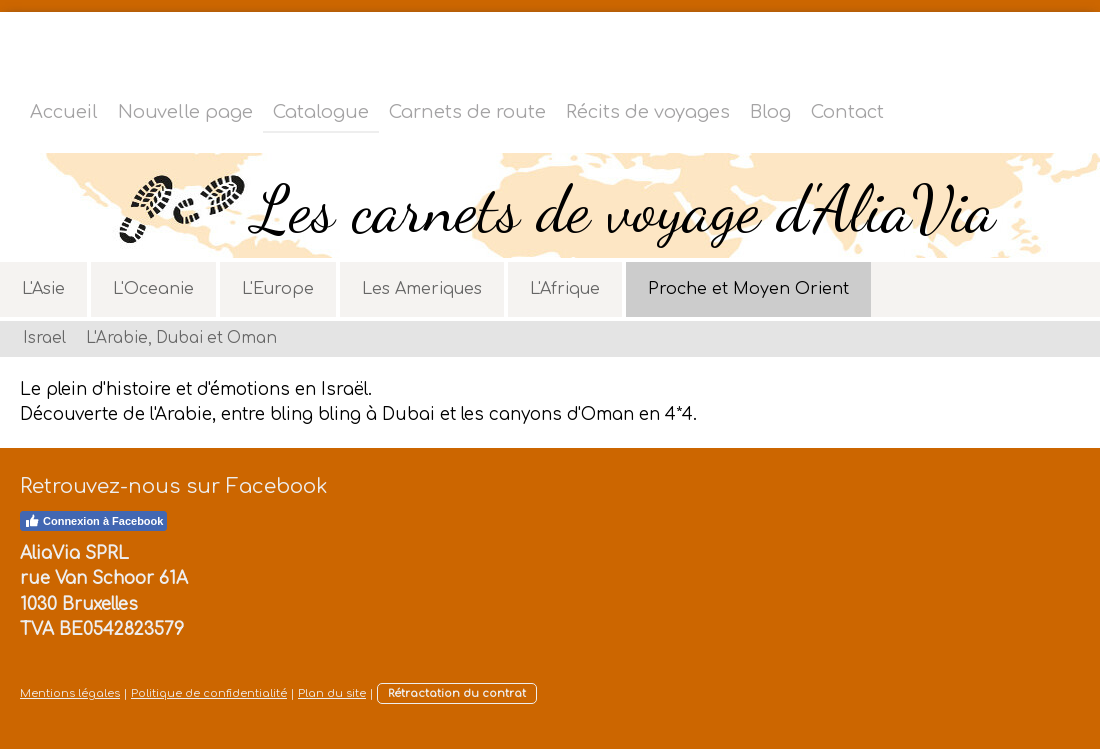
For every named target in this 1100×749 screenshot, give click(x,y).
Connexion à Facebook (93, 521)
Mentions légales (70, 693)
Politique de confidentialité (209, 693)
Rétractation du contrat (457, 693)
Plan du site (332, 693)
